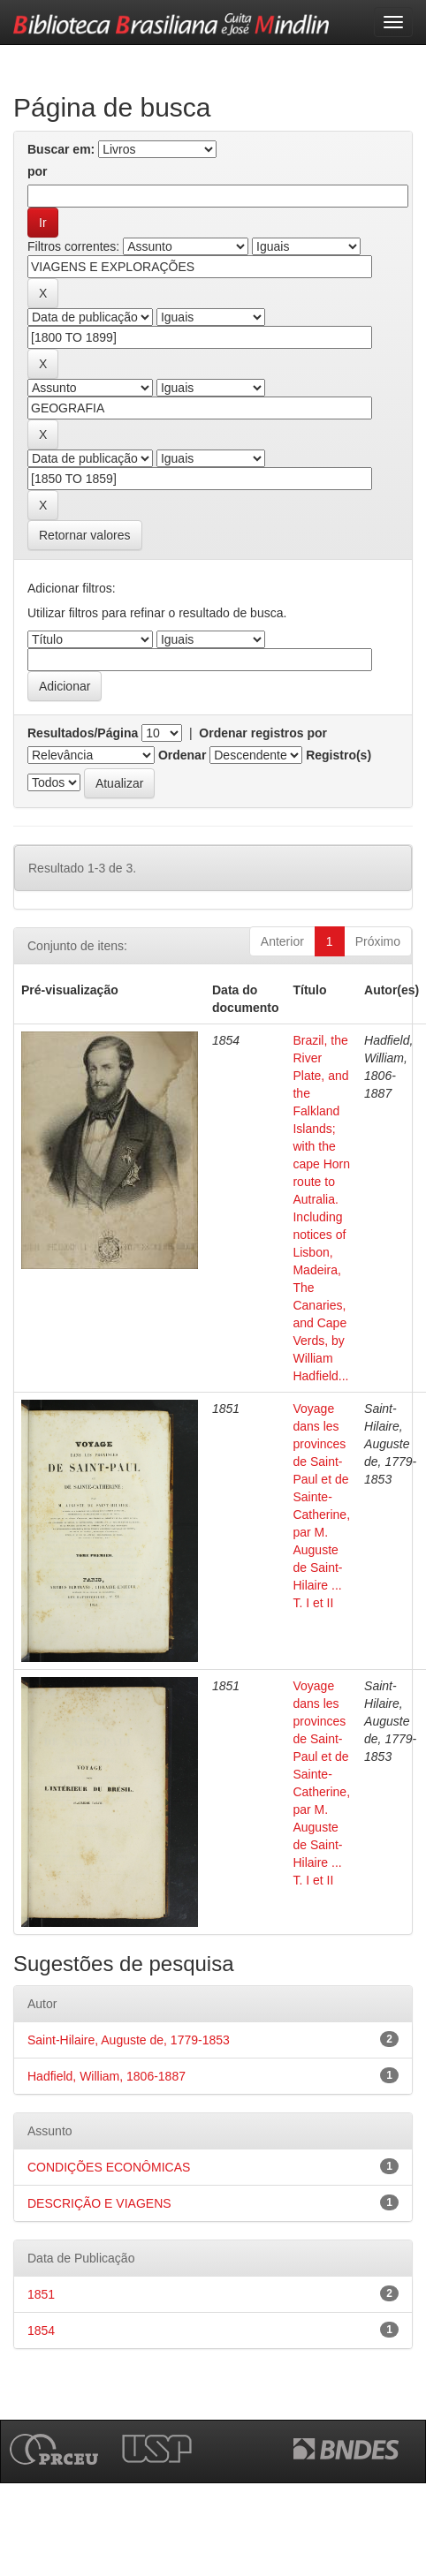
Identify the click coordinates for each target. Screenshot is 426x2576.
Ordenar (182, 755)
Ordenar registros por (263, 733)
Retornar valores (85, 535)
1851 (41, 2294)
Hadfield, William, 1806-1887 (106, 2076)
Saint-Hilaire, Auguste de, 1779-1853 (128, 2040)
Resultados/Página (82, 733)
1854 (41, 2330)
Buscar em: (61, 149)
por (37, 171)
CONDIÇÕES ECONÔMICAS (108, 2167)
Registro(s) (338, 755)
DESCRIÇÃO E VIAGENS (99, 2203)
